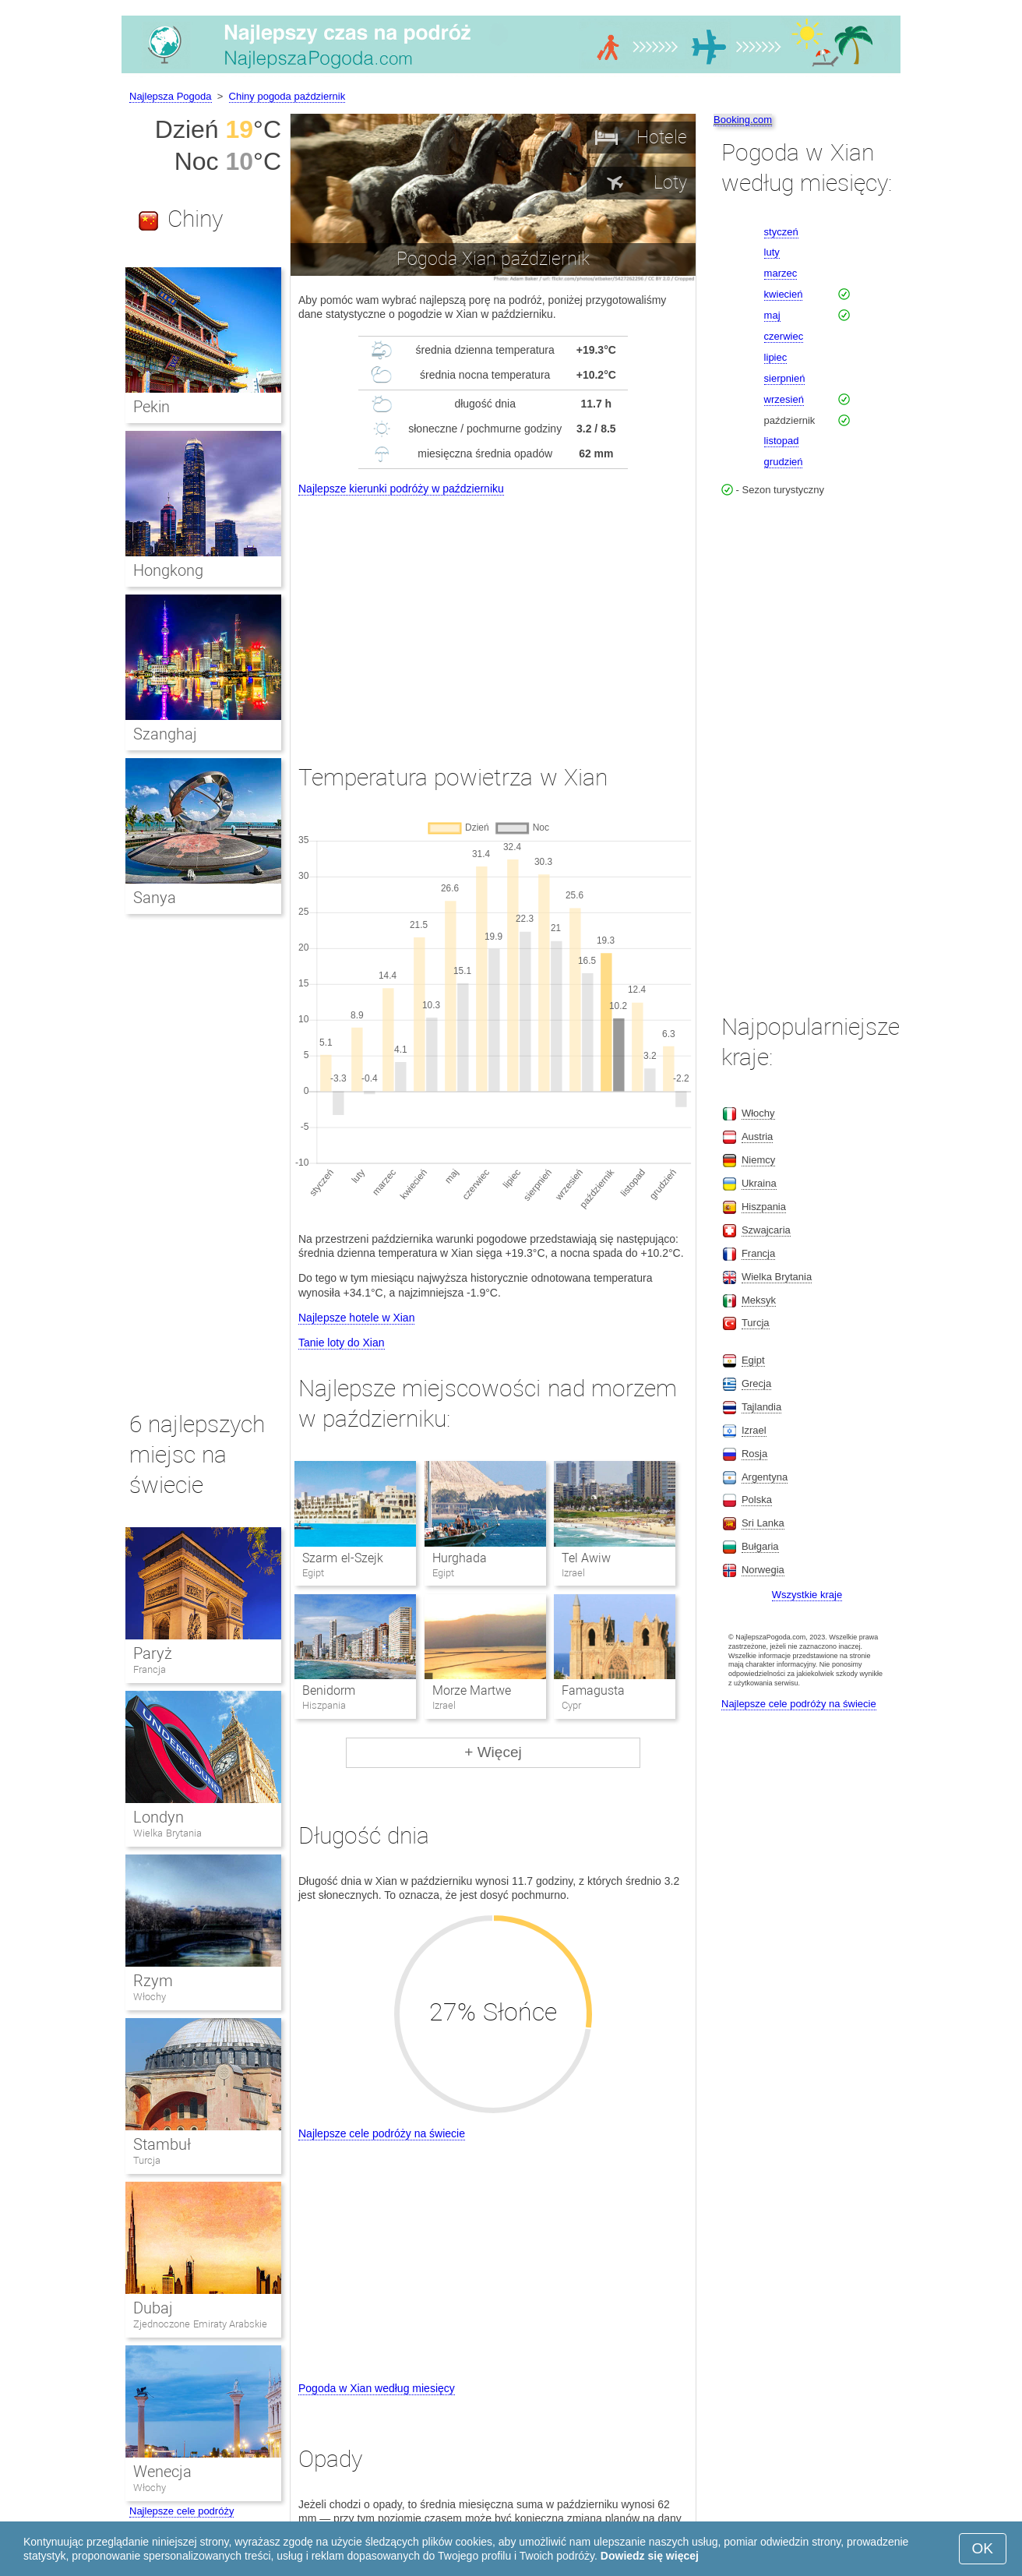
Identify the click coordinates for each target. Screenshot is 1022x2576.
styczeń (781, 232)
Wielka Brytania (167, 1833)
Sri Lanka (763, 1523)
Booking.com (743, 119)
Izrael (754, 1430)
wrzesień (784, 399)
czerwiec (784, 336)
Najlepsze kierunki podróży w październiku (401, 488)
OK (982, 2548)
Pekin (151, 406)
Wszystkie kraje (807, 1594)
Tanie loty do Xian (341, 1342)
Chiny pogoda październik (287, 96)
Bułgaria (760, 1546)
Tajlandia (761, 1407)
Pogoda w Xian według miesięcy (376, 2388)
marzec (781, 273)
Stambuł (162, 2144)
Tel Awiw (586, 1558)
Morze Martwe (471, 1690)
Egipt (753, 1360)
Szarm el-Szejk (342, 1558)
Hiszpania (764, 1206)
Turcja (146, 2160)
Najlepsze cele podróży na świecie (381, 2133)
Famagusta (593, 1690)
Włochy (149, 1997)
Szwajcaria (766, 1230)
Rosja (754, 1453)
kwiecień (783, 294)
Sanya (154, 897)
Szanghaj (165, 734)
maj (772, 315)
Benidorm (328, 1690)
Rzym (153, 1980)
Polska (757, 1499)
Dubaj (153, 2308)
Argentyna (765, 1477)
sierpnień (784, 378)
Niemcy (758, 1160)
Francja (149, 1669)
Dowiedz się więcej (650, 2556)
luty (772, 252)
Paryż (152, 1653)
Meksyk (759, 1300)
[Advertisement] (493, 615)
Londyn (158, 1817)
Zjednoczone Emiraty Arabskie (200, 2324)
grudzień (783, 462)
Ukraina (759, 1183)
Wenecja (162, 2471)
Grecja (756, 1383)
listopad (781, 440)
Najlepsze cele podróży (181, 2511)
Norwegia (763, 1570)
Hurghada (459, 1558)
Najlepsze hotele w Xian (356, 1317)
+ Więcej (492, 1752)
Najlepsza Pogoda (170, 96)
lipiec (776, 357)
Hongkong (168, 570)
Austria (757, 1136)
